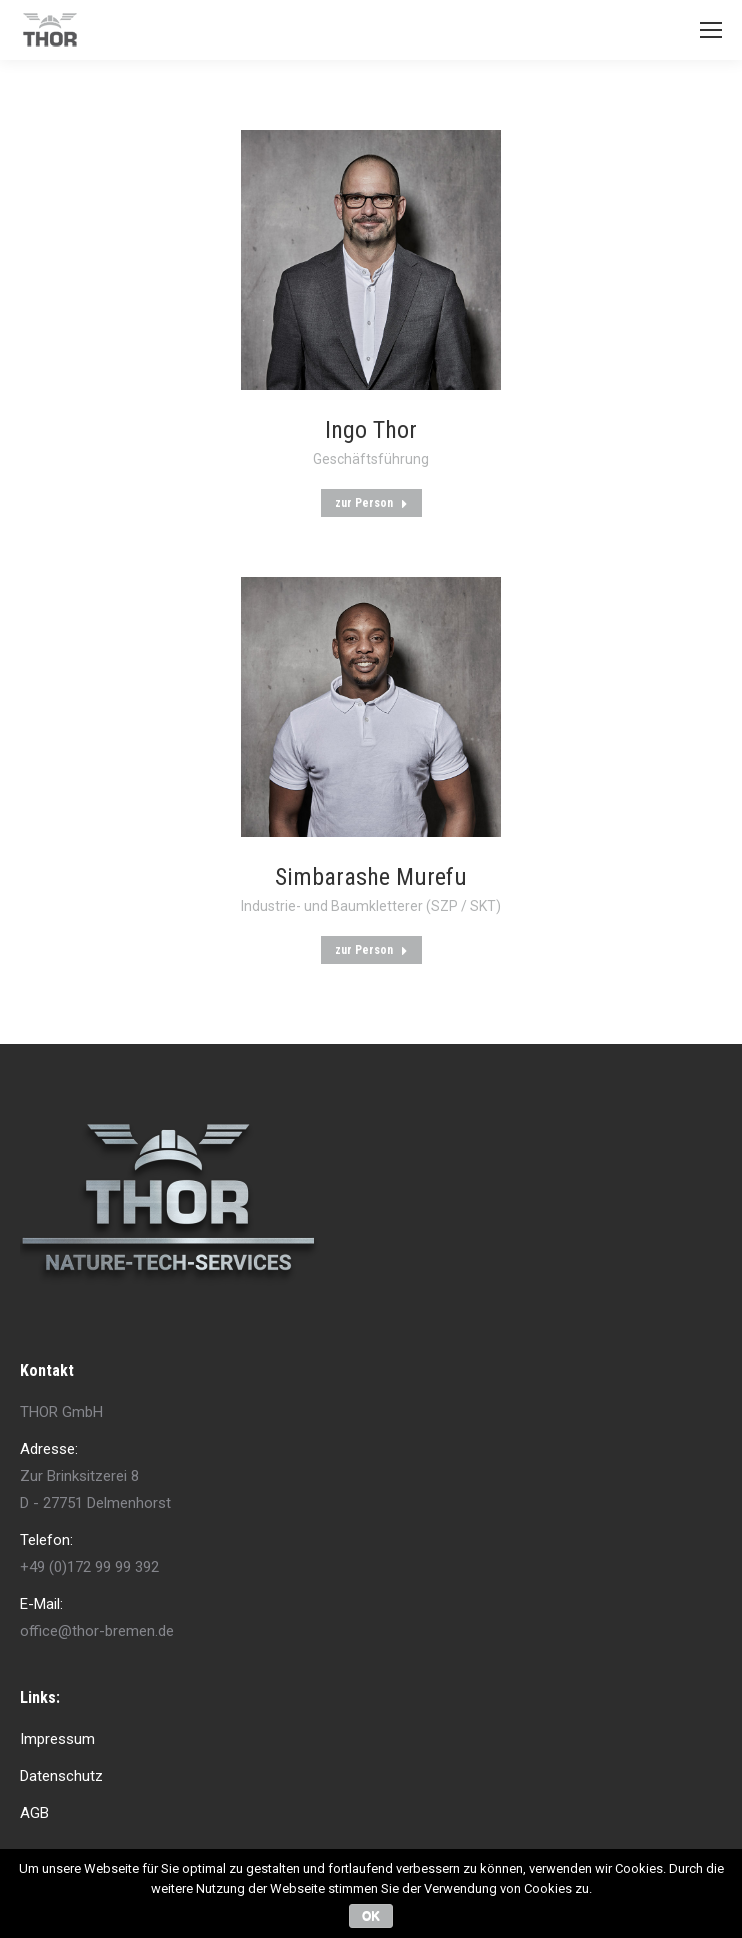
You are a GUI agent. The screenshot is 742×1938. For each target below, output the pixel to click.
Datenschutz (61, 1776)
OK (371, 1916)
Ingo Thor (371, 430)
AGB (34, 1813)
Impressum (57, 1739)
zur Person (371, 503)
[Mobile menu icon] (711, 30)
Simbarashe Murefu (371, 877)
